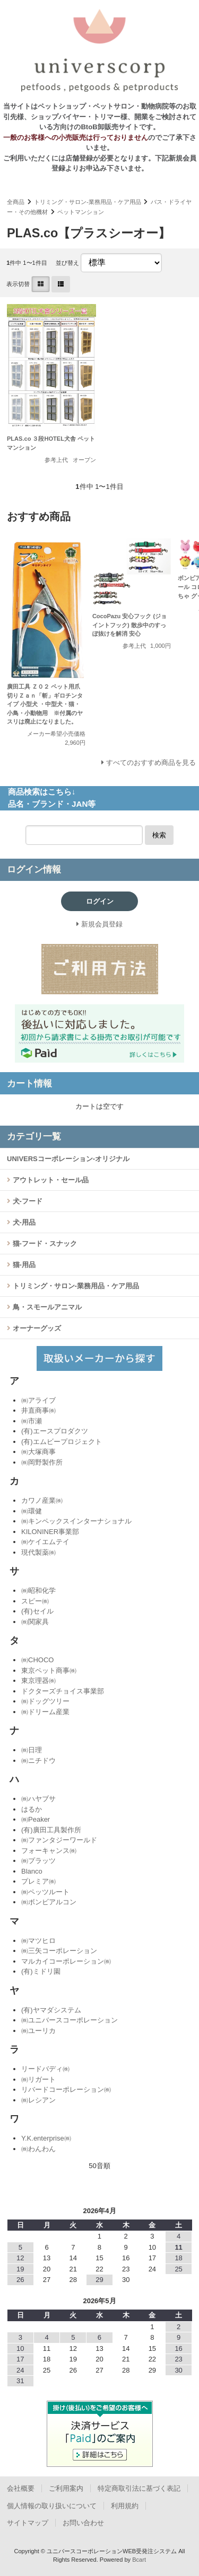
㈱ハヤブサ (38, 1799)
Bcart (139, 2559)
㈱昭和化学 (38, 1590)
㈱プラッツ (38, 1861)
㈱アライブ (38, 1400)
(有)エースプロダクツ (54, 1431)
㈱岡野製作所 (42, 1462)
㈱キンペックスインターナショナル (76, 1521)
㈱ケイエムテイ (45, 1542)
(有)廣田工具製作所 (51, 1830)
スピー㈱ (35, 1601)
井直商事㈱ (38, 1410)
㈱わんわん (38, 2149)
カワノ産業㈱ (42, 1500)
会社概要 (20, 2488)
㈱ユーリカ (38, 2031)
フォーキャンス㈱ (48, 1851)
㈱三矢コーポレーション (59, 1951)
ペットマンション (80, 212)
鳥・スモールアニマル (46, 1307)
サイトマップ (27, 2523)
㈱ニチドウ (38, 1760)
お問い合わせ (83, 2523)
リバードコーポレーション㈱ (66, 2089)
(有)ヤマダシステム (51, 2010)
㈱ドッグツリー (45, 1701)
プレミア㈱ (38, 1881)
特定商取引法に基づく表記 (139, 2488)
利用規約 (125, 2506)
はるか (31, 1809)
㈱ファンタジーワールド (59, 1840)
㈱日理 (31, 1750)
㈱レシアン (38, 2100)
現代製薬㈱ (38, 1552)
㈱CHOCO (37, 1660)
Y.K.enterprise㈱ (46, 2138)
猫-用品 (23, 1265)
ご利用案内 (66, 2488)
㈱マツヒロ (38, 1941)
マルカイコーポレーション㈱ (66, 1961)
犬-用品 (23, 1222)
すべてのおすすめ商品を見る (151, 762)
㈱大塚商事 (38, 1452)
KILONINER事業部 (50, 1532)
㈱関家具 (35, 1622)
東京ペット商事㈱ (48, 1670)
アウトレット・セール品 (50, 1180)
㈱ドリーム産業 (45, 1712)
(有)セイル (37, 1611)
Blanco (31, 1871)
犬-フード (26, 1201)
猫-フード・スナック (44, 1243)
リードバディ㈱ (45, 2069)
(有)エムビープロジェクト (61, 1442)
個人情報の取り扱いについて (52, 2506)
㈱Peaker (35, 1819)
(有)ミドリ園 (40, 1971)
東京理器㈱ (38, 1680)
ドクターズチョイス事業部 (62, 1691)
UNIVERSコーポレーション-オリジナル (68, 1159)
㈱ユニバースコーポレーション (69, 2020)
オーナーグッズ (36, 1328)
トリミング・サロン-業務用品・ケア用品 (87, 202)
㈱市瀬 (31, 1421)
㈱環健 (31, 1511)
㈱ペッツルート (45, 1892)
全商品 (15, 202)
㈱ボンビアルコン (48, 1902)
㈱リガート (38, 2079)
